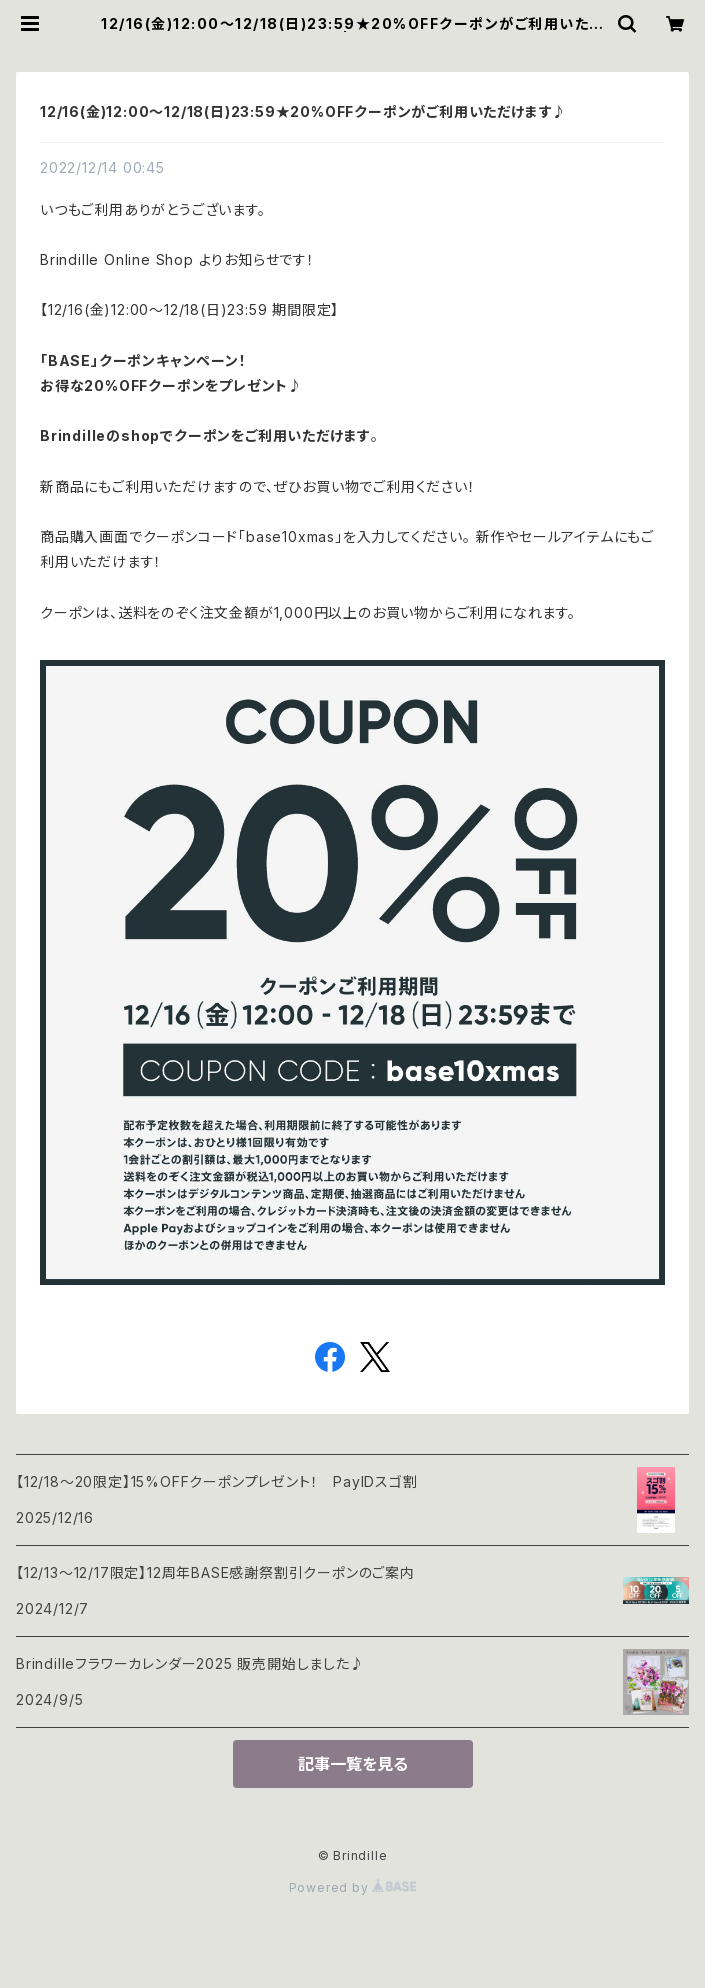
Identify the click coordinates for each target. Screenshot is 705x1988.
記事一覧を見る (353, 1764)
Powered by (353, 1887)
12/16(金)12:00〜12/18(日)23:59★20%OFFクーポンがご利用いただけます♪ (303, 111)
